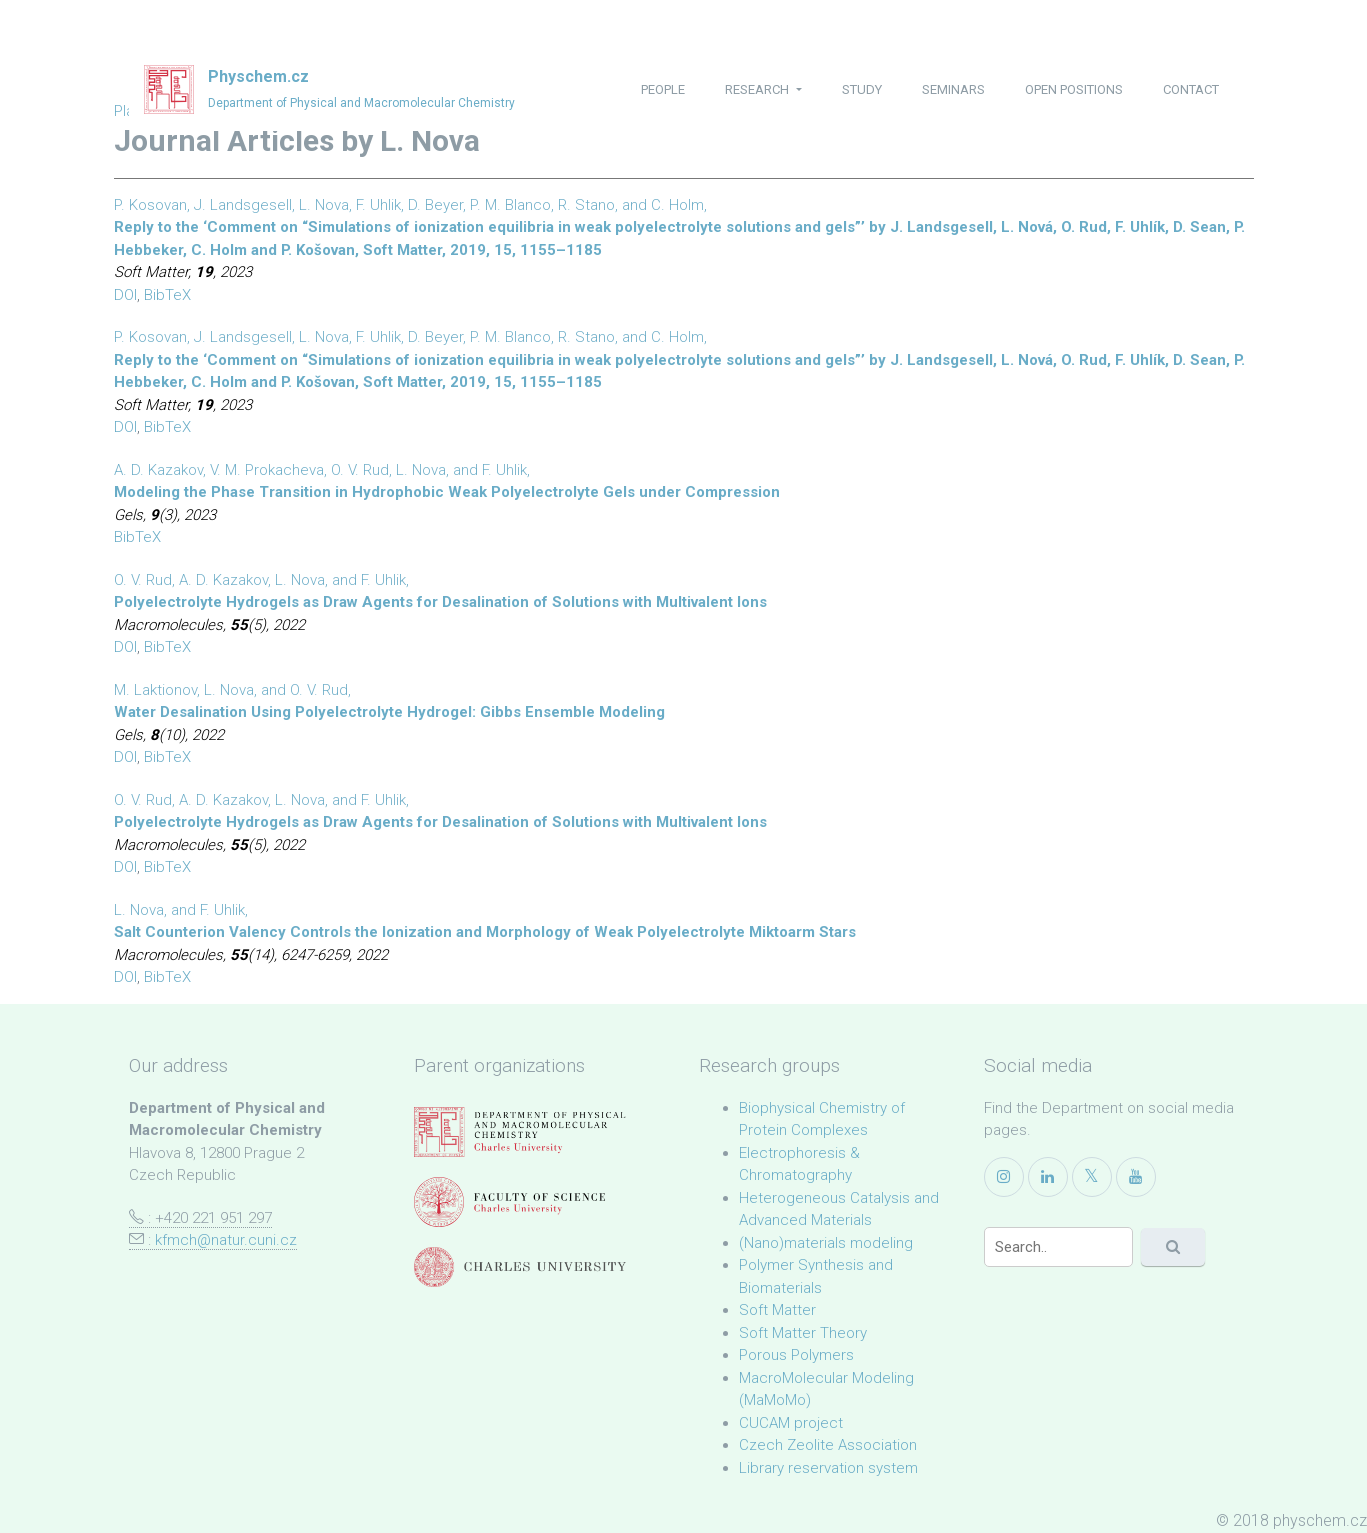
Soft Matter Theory (803, 1333)
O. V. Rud (360, 470)
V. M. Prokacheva (267, 470)
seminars (953, 89)
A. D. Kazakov (158, 470)
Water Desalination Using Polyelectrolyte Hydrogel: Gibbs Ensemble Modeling (389, 712)
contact (1191, 89)
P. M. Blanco (510, 205)
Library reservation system (828, 1468)
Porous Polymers (796, 1355)
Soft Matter (777, 1310)
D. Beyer (435, 205)
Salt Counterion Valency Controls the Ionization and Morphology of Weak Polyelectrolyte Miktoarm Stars (485, 932)
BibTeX (167, 295)
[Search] (1059, 1247)
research (758, 89)
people (663, 89)
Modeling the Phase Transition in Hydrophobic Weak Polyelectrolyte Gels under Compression (447, 492)
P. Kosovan (150, 205)
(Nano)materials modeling (826, 1243)
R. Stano (586, 205)
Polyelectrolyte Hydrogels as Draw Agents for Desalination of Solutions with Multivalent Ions (440, 602)
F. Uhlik (378, 205)
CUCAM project (791, 1423)
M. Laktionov (155, 690)
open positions (1074, 89)
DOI (125, 295)
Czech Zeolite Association (828, 1445)
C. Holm (677, 205)
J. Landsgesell (243, 205)
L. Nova (324, 205)
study (862, 89)
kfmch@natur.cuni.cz (226, 1240)
